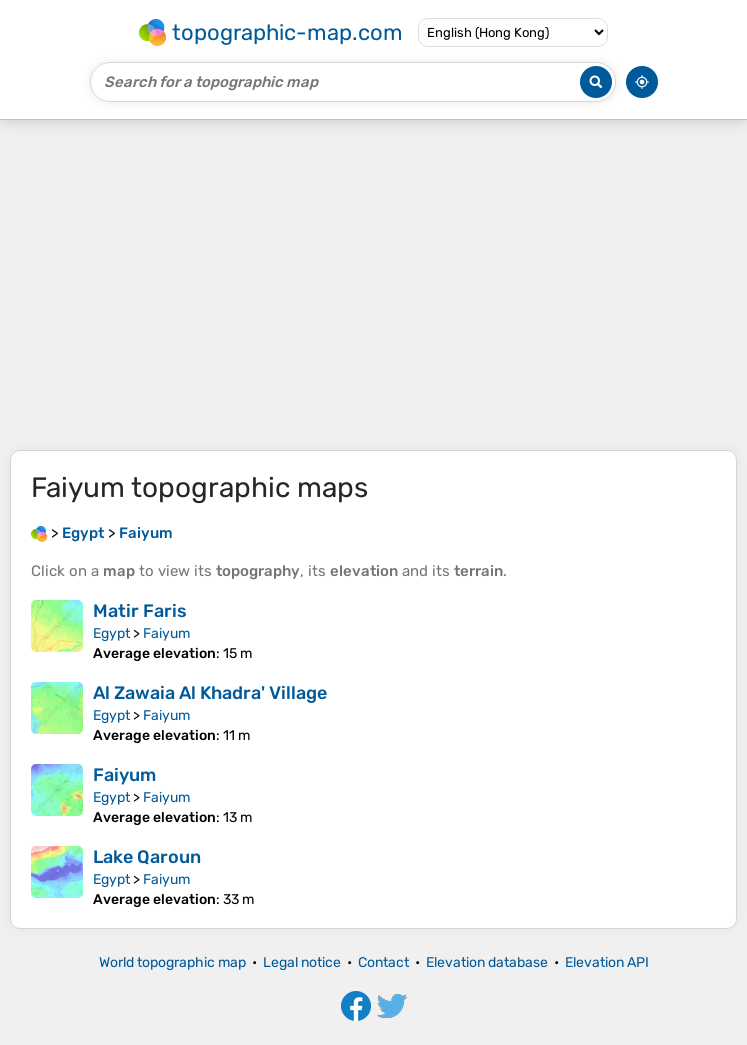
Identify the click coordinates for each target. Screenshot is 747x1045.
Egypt (111, 633)
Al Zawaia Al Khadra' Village (210, 693)
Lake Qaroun (147, 857)
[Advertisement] (373, 285)
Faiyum (166, 633)
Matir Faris (140, 611)
